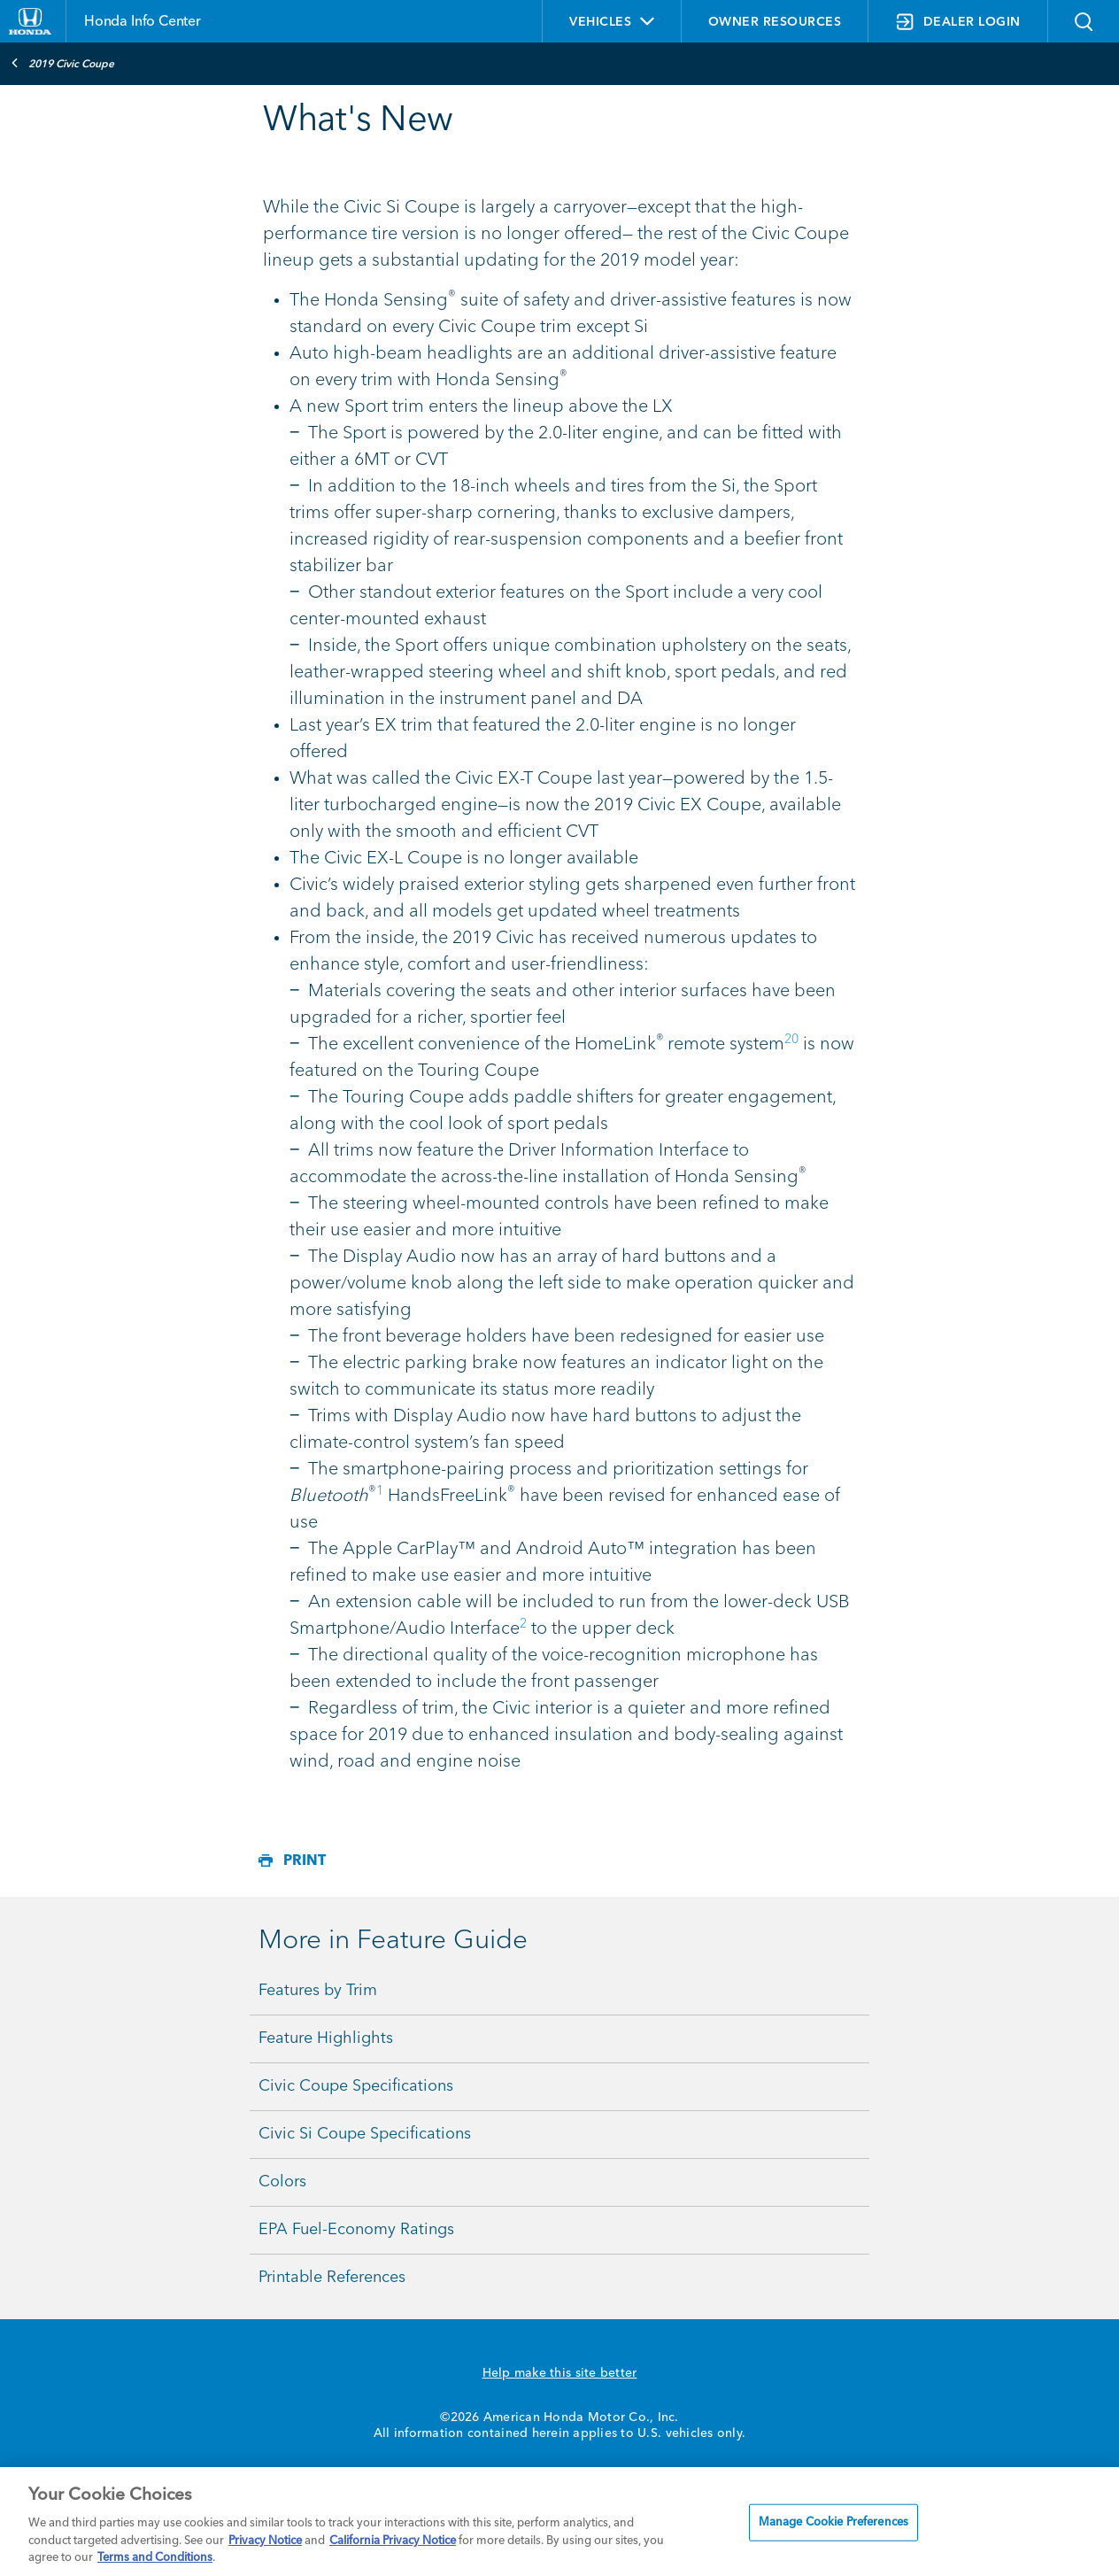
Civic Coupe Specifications (356, 2086)
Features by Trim (318, 1991)
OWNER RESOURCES (775, 22)
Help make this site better (559, 2373)
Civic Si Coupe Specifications (365, 2134)
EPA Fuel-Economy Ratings (356, 2230)
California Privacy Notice (392, 2541)
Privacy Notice (265, 2541)
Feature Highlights (326, 2038)
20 (791, 1039)
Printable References (332, 2278)
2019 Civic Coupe (62, 63)
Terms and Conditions (154, 2558)
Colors (282, 2182)
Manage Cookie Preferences (833, 2522)
